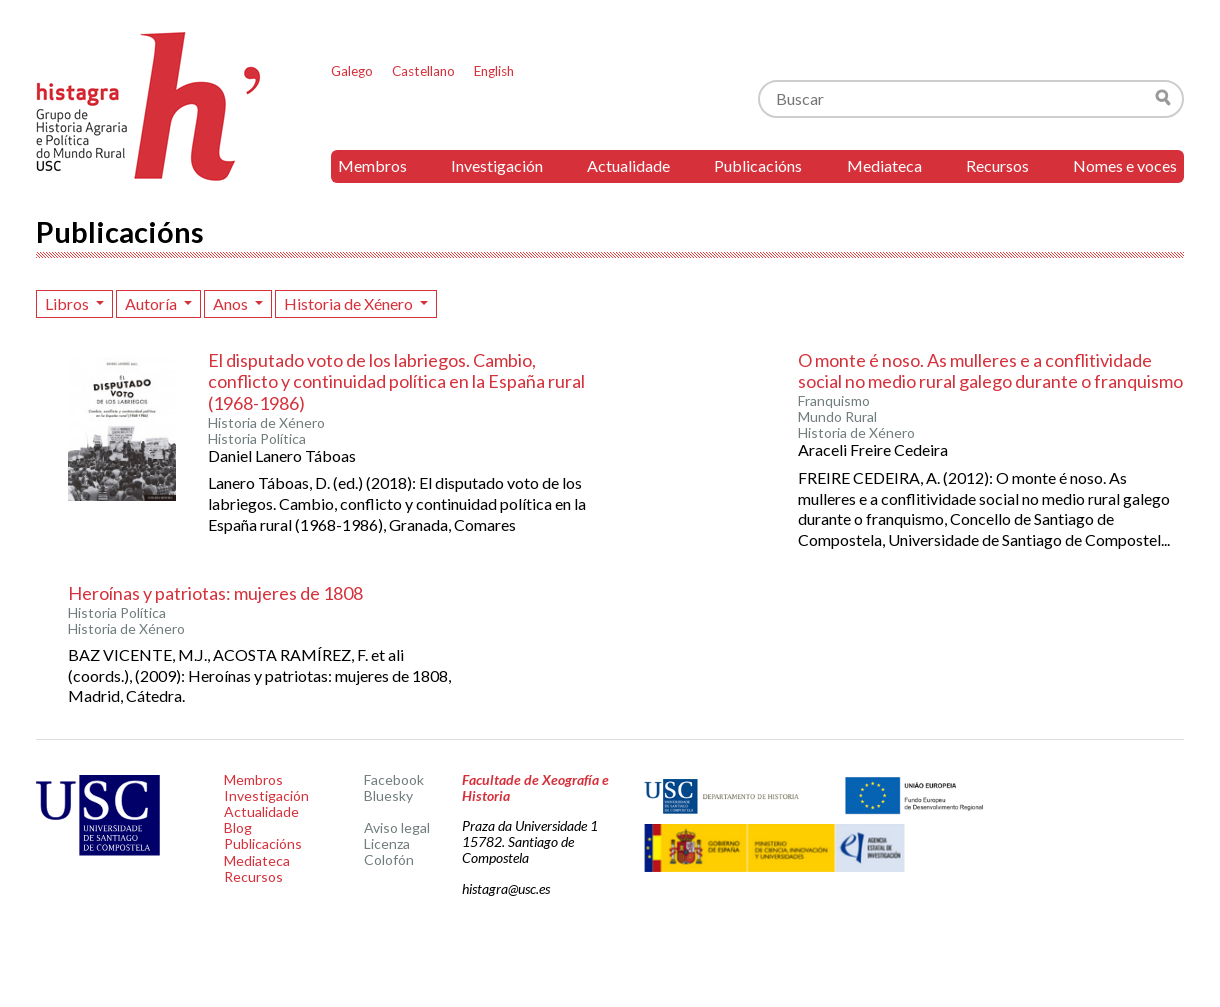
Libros (68, 303)
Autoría (152, 303)
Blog (238, 827)
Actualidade (628, 165)
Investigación (497, 165)
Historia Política (257, 439)
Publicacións (758, 165)
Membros (372, 165)
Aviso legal (397, 827)
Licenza (387, 843)
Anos (232, 303)
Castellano (423, 71)
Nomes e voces (1125, 165)
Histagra (149, 106)
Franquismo (834, 401)
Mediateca (884, 165)
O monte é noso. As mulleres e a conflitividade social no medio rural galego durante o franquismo (990, 371)
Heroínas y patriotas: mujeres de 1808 (215, 593)
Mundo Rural (837, 417)
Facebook (394, 779)
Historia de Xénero (350, 303)
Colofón (389, 859)
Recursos (997, 165)
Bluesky (388, 795)
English (494, 71)
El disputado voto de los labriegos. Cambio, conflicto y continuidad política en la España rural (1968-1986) (396, 381)
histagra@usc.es (506, 888)
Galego (352, 71)
